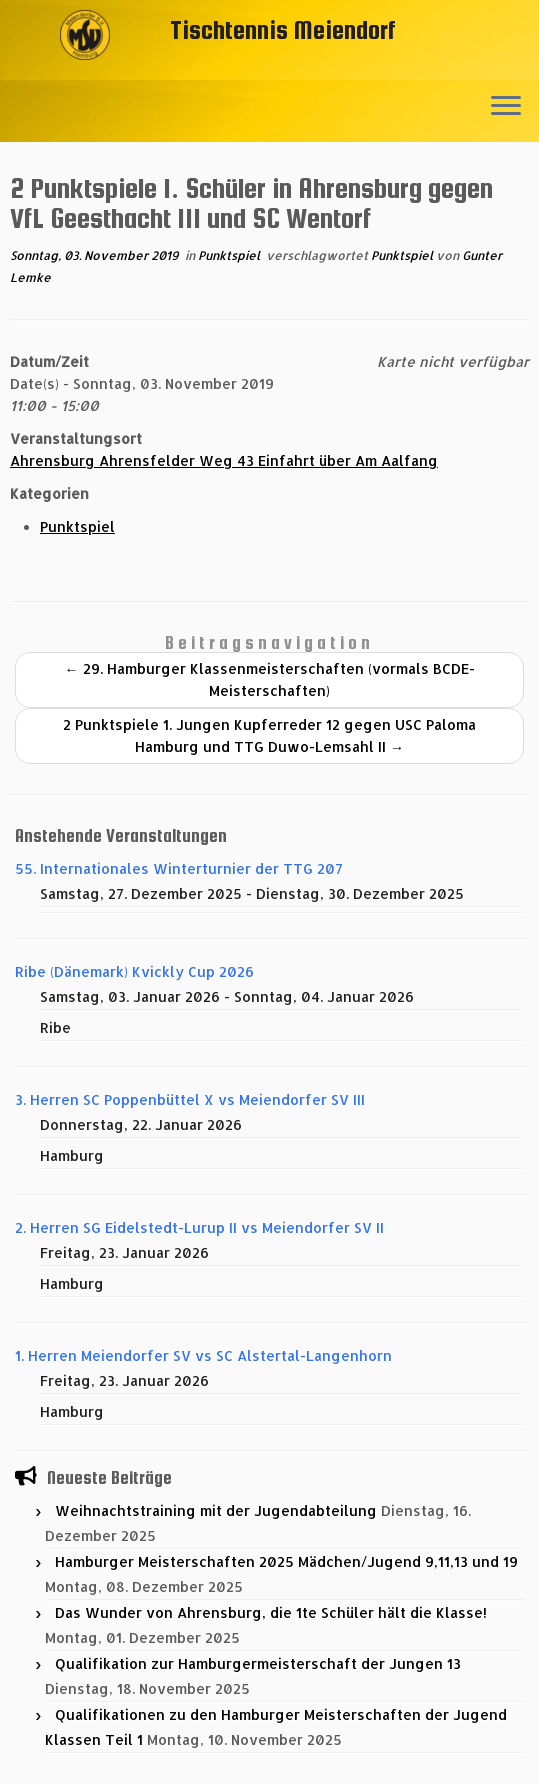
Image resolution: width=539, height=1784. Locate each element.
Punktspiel (230, 255)
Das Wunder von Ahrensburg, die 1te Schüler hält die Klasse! (271, 1612)
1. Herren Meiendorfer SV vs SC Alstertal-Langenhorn (203, 1355)
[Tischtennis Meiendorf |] (85, 65)
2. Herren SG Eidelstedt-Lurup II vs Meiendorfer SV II (199, 1227)
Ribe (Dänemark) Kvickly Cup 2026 (134, 971)
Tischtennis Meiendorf (283, 29)
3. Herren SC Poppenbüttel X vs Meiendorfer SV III (190, 1099)
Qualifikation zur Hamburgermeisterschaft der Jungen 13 (258, 1663)
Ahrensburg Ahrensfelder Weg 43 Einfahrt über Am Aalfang (224, 460)
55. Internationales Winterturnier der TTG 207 (179, 868)
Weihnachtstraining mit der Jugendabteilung (216, 1510)
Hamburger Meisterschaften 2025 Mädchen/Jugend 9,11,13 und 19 (286, 1561)
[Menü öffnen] (506, 107)
